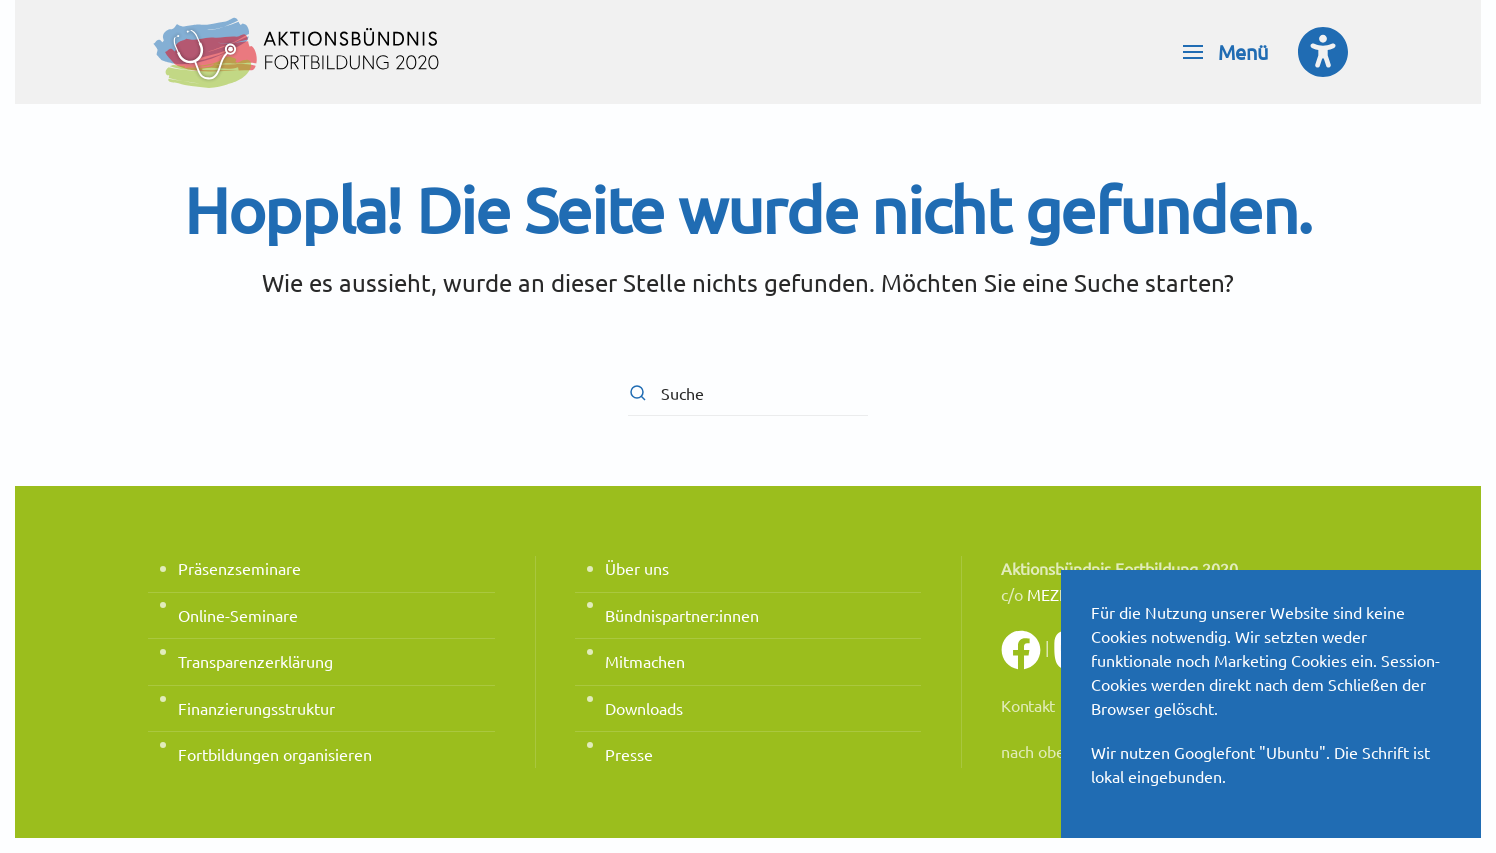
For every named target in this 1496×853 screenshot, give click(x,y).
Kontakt (1028, 705)
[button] (1225, 52)
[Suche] (748, 393)
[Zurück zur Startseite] (298, 52)
